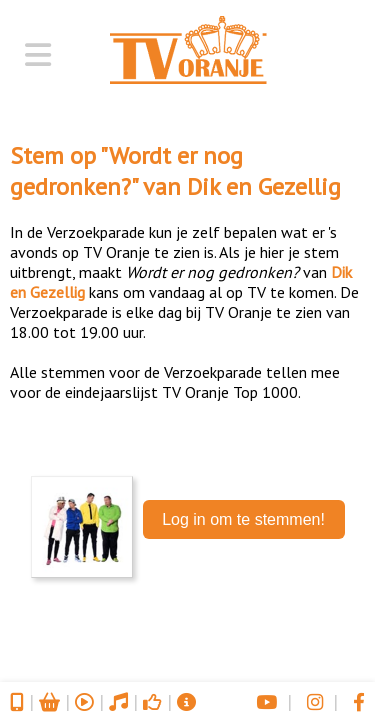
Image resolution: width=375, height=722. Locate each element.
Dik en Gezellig (264, 186)
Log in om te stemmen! (243, 519)
